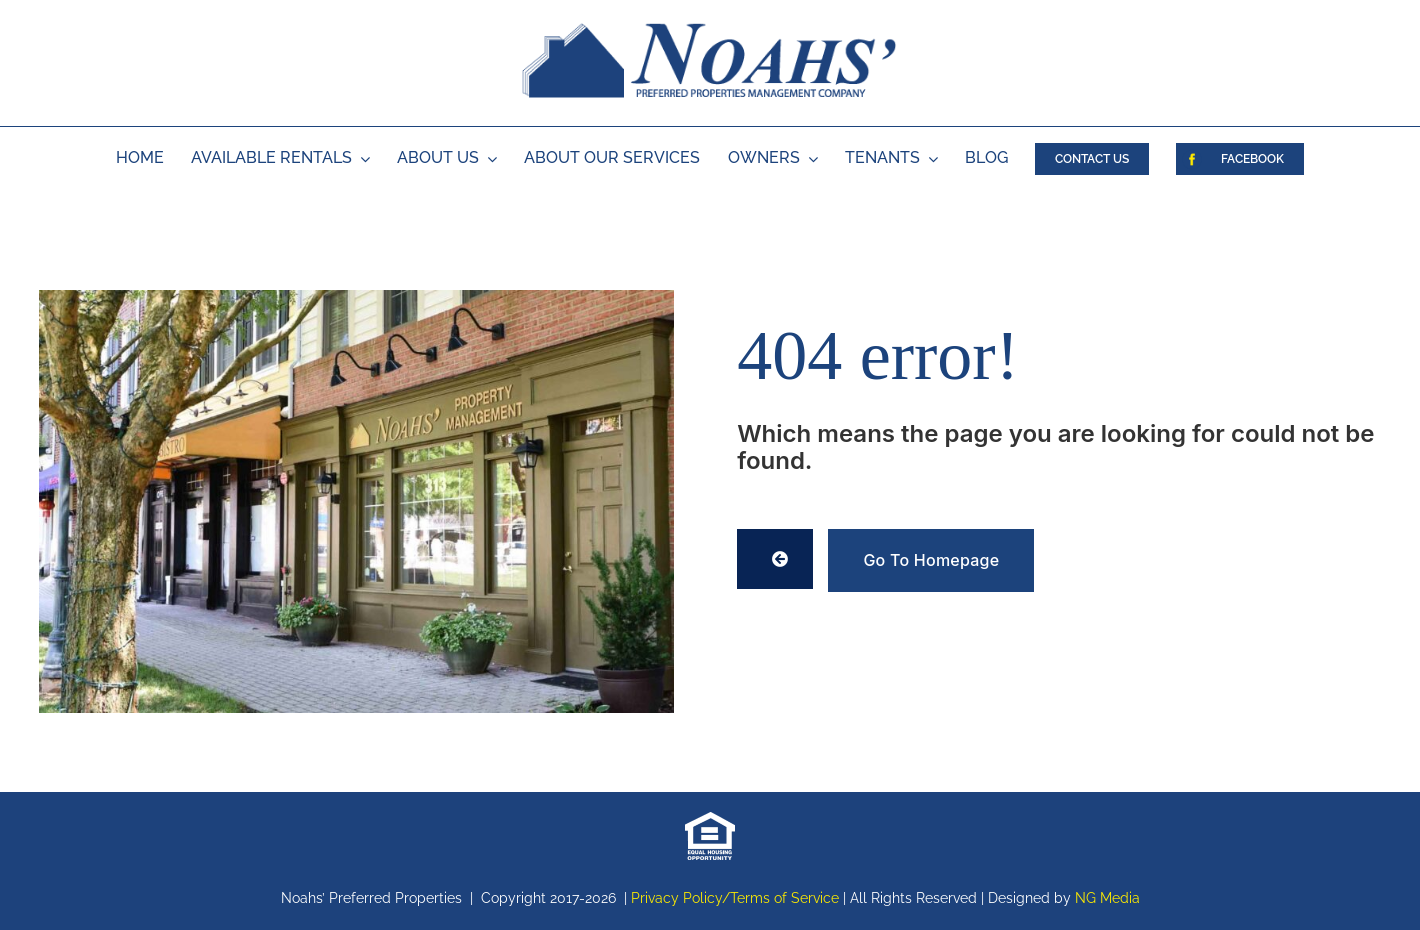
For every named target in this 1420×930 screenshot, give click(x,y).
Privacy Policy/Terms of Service (735, 898)
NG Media (1107, 898)
